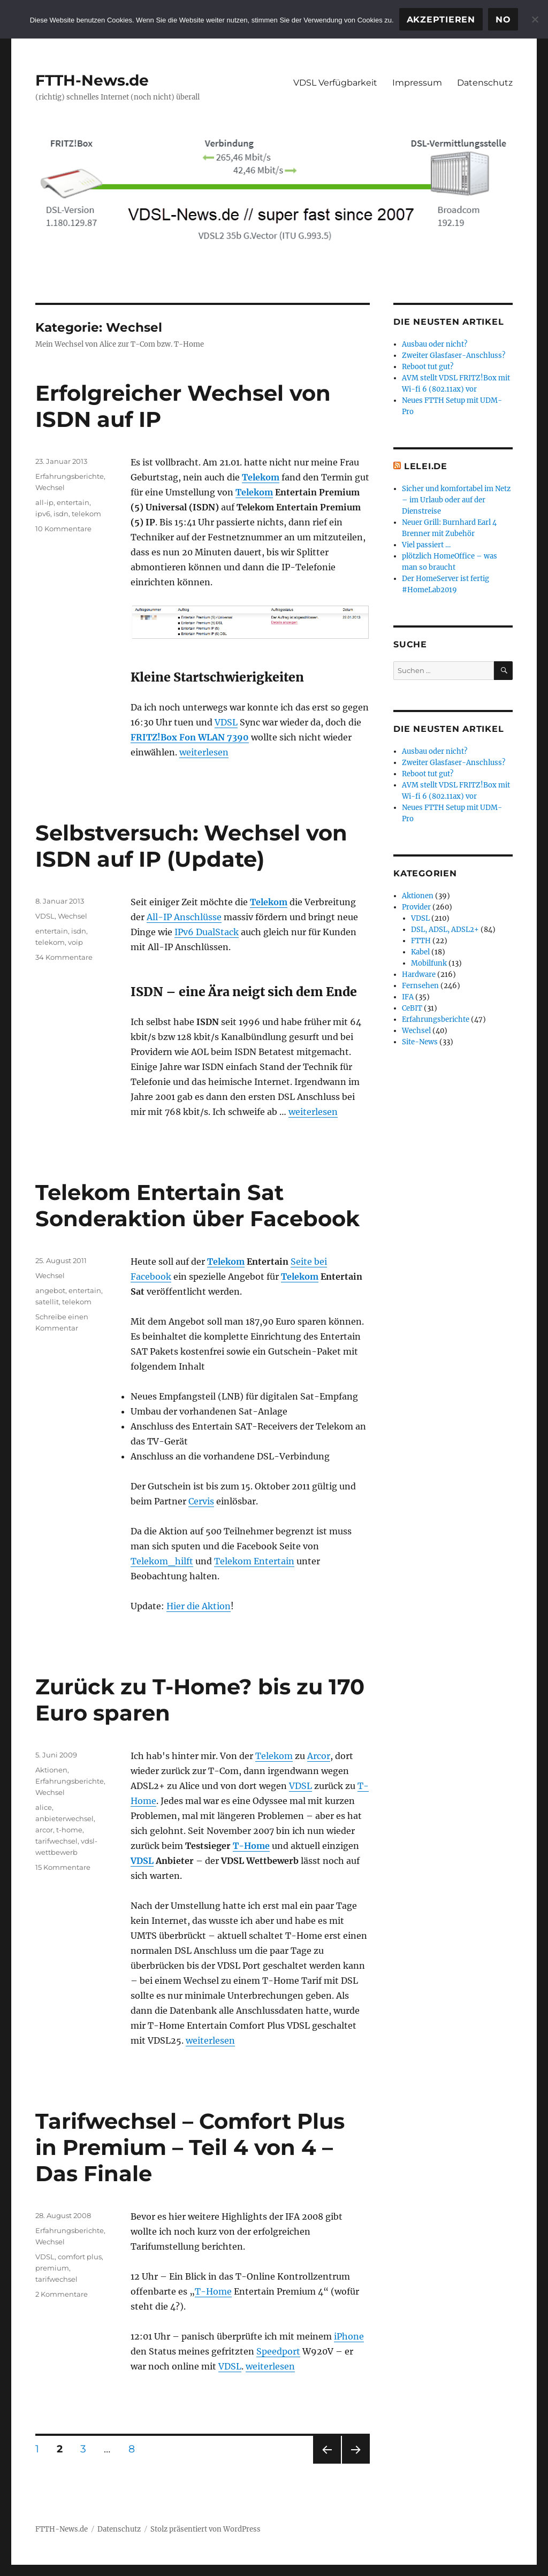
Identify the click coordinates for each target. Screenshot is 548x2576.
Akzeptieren (441, 19)
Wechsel (50, 487)
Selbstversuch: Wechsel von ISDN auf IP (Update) (191, 846)
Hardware (419, 974)
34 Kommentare (64, 957)
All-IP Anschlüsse (184, 917)
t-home (69, 1829)
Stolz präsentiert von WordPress (205, 2529)
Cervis (201, 1501)
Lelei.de (425, 466)
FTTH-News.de (92, 80)
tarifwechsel (56, 1841)
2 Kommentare (61, 2294)
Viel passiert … (426, 544)
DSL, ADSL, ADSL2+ (445, 929)
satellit (47, 1301)
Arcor (318, 1756)
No (503, 19)
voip (75, 942)
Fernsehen (420, 985)
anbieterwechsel (64, 1818)
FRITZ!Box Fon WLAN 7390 (190, 737)
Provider (416, 907)
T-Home (251, 1845)
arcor (44, 1829)
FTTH (421, 940)
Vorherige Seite (326, 2463)
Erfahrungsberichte (69, 476)
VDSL (226, 722)
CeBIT (412, 1008)
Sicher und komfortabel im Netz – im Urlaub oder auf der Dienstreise (456, 500)
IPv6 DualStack (206, 932)
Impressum (417, 83)
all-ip (44, 502)
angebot (50, 1290)
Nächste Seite (356, 2463)
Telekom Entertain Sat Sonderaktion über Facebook (197, 1205)
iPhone (349, 2336)
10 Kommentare (63, 528)
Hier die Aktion (198, 1606)
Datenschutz (485, 83)
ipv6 (42, 513)
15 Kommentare (62, 1867)
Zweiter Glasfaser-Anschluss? (453, 355)
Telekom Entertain (254, 1561)
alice (43, 1807)
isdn (61, 513)
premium (52, 2268)
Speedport (278, 2351)
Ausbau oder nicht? (434, 344)
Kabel (420, 952)
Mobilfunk (429, 963)
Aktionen (51, 1769)
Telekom (260, 477)
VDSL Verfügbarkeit (335, 83)
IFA (408, 997)
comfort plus (80, 2256)
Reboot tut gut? (427, 366)
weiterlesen (204, 752)
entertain (73, 502)
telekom (86, 513)
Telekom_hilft (162, 1561)
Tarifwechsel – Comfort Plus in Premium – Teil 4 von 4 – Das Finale (190, 2147)
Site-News (420, 1041)
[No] (534, 19)
